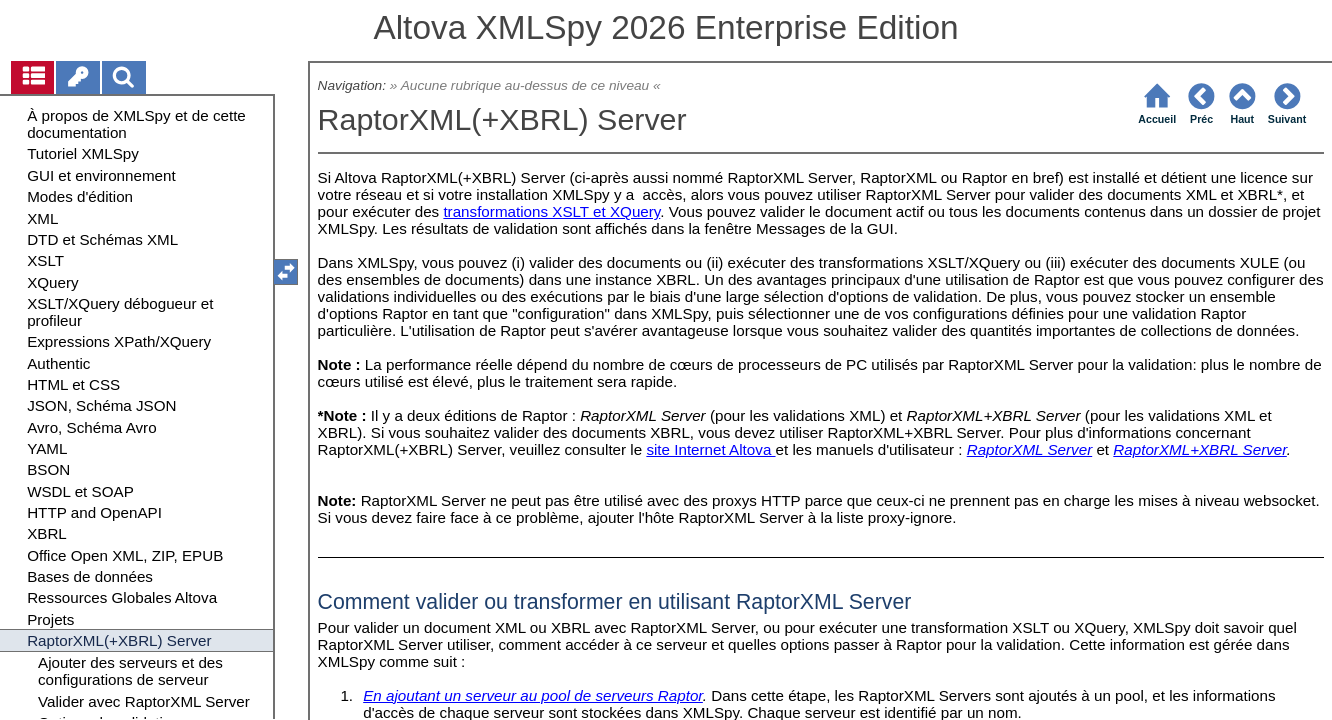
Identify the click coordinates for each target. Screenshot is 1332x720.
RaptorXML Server (1030, 449)
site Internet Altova (710, 449)
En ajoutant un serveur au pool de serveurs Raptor (533, 695)
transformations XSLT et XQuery (551, 211)
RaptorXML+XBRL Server (1199, 449)
